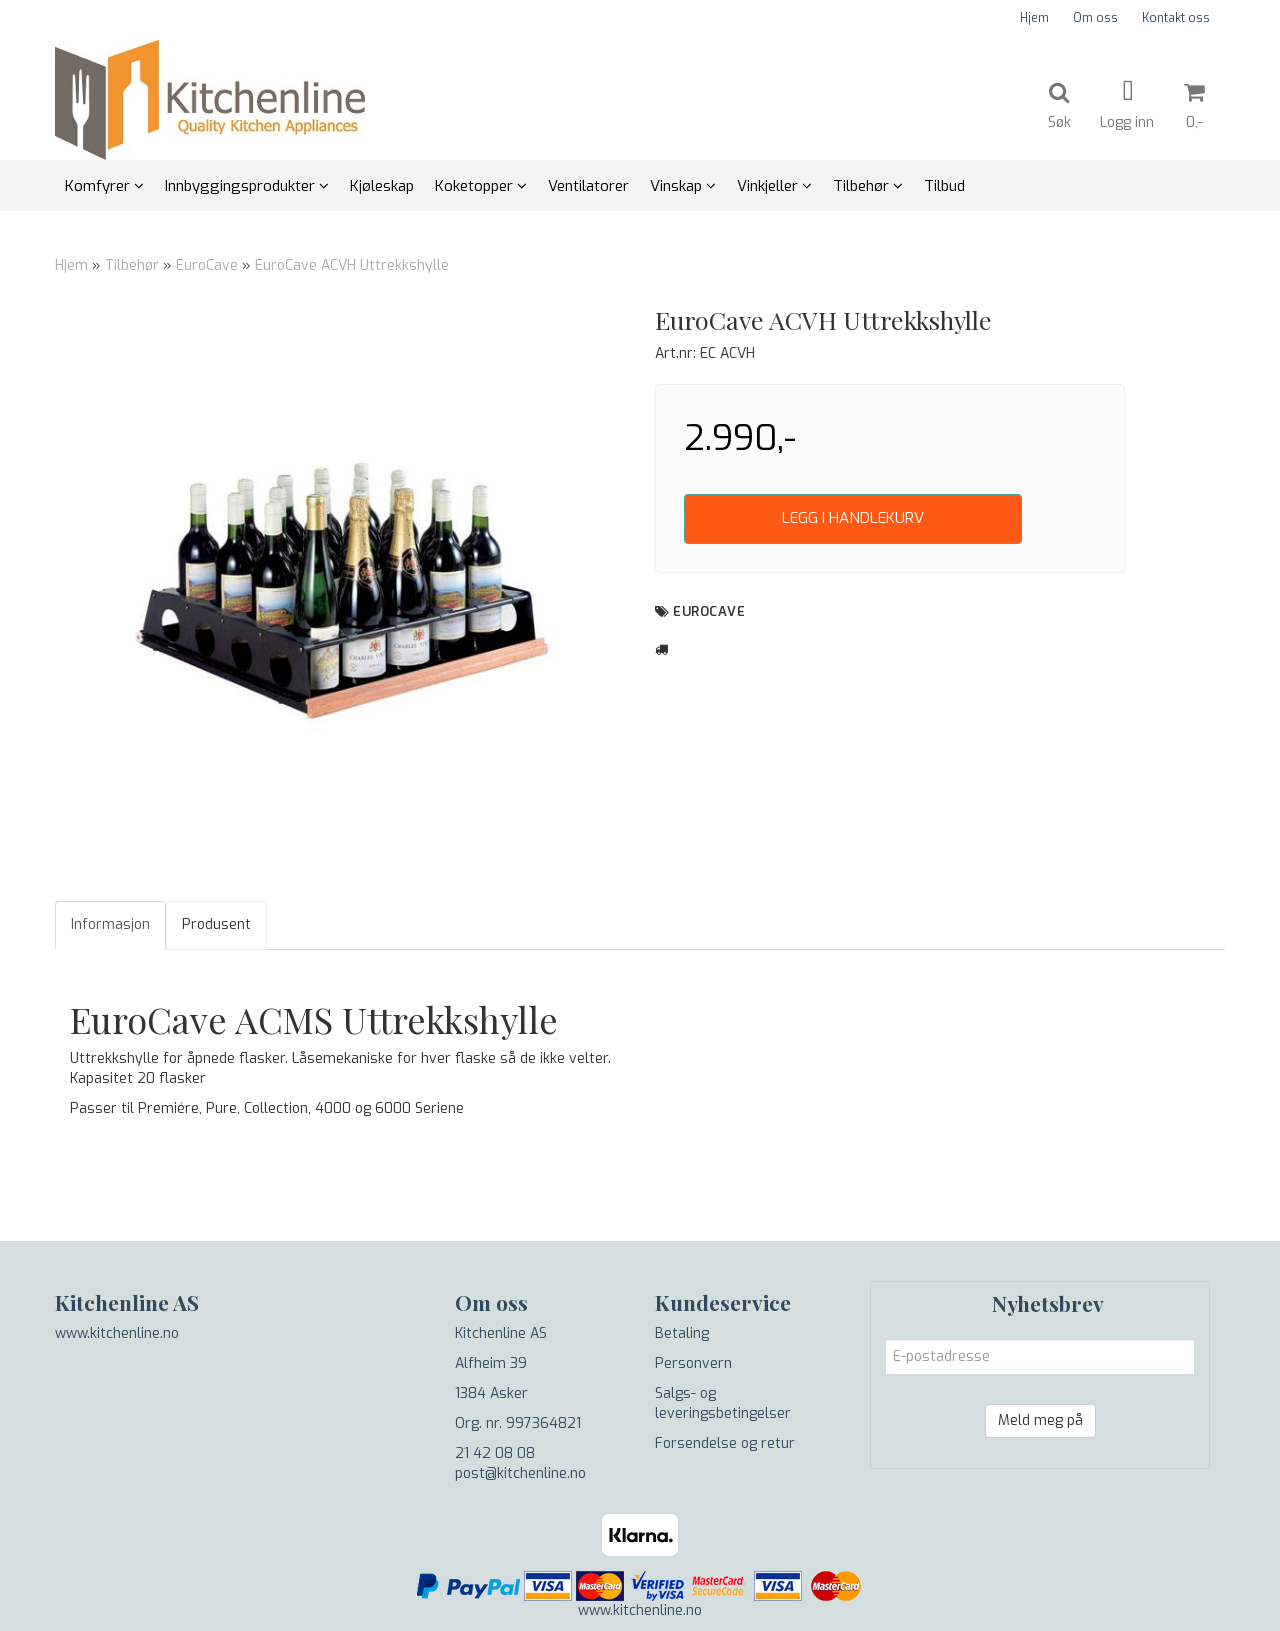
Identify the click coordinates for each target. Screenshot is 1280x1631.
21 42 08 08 (495, 1453)
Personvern (693, 1363)
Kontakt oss (1176, 18)
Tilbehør (132, 265)
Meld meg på (1040, 1420)
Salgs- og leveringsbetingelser (723, 1403)
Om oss (1095, 18)
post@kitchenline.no (520, 1473)
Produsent (216, 924)
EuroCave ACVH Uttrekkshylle (352, 265)
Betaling (682, 1333)
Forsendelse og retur (725, 1443)
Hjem (1034, 18)
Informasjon (110, 924)
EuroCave (207, 265)
